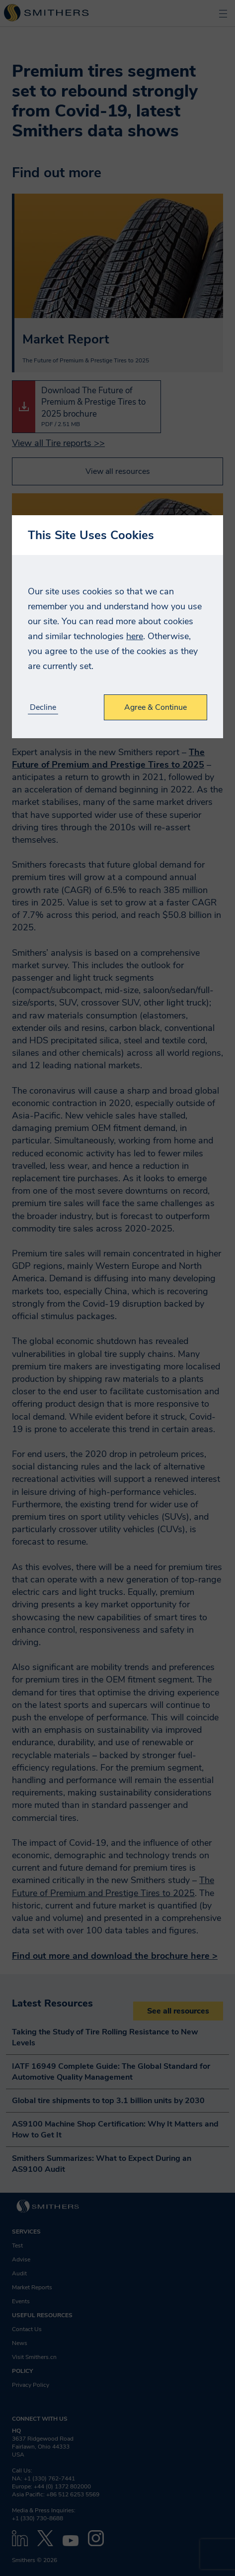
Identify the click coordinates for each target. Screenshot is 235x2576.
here (134, 636)
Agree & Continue (155, 707)
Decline (43, 707)
